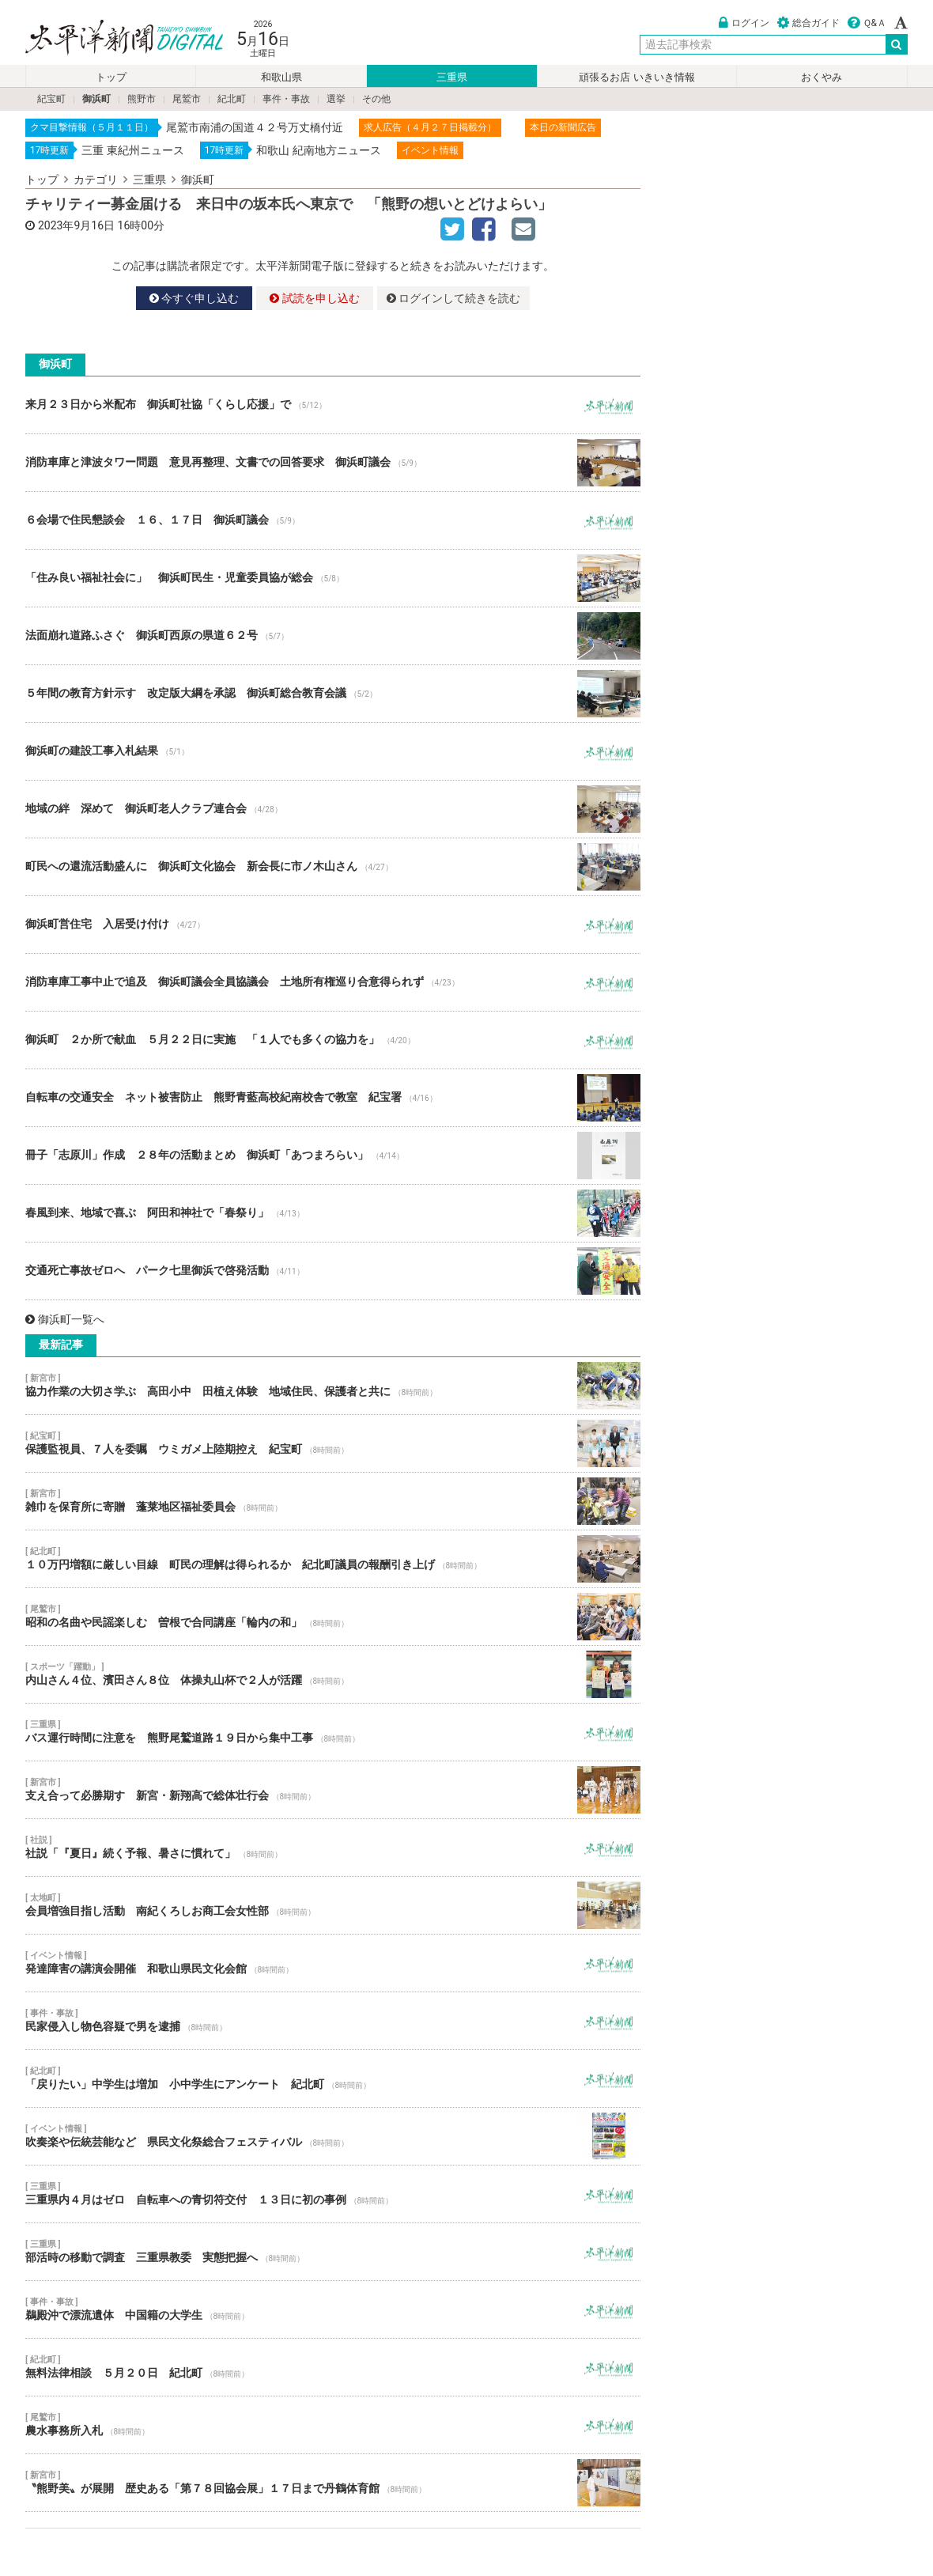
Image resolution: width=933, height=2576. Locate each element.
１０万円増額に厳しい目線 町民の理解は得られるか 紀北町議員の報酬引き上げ (332, 1558)
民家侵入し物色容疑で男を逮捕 (332, 2020)
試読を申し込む (314, 298)
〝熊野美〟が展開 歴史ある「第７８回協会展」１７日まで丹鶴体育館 (332, 2482)
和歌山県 (281, 77)
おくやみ (821, 77)
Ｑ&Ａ (867, 23)
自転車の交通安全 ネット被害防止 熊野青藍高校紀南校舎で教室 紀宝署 (332, 1097)
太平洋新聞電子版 (112, 38)
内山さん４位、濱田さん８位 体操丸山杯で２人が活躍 (332, 1674)
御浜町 (96, 98)
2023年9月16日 (76, 225)
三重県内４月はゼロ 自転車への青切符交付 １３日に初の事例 (332, 2194)
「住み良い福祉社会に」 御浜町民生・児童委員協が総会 (332, 578)
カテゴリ (96, 179)
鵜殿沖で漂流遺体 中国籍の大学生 (332, 2309)
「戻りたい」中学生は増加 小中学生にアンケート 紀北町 (332, 2078)
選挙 (336, 98)
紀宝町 (51, 98)
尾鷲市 (186, 98)
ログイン (744, 23)
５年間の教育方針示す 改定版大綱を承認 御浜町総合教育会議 (332, 693)
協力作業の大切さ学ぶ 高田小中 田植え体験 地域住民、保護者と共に (332, 1385)
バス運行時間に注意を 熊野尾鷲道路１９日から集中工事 (332, 1732)
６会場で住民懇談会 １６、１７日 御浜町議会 (332, 520)
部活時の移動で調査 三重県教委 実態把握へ (332, 2251)
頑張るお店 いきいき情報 (636, 77)
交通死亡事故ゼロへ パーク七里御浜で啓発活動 (332, 1271)
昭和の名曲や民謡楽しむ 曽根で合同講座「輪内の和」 (332, 1616)
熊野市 (141, 98)
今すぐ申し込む (194, 298)
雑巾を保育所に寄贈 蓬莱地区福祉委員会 (332, 1501)
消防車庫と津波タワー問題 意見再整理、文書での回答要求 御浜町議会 (332, 462)
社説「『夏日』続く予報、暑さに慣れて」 (332, 1847)
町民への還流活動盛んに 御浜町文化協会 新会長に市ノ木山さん (332, 866)
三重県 (451, 77)
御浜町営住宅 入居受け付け (332, 924)
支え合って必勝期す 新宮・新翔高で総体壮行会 (332, 1789)
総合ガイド (808, 23)
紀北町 (231, 98)
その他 (376, 98)
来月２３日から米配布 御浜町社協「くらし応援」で (332, 404)
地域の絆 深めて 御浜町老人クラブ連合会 (332, 809)
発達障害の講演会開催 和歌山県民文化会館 (332, 1963)
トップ (111, 77)
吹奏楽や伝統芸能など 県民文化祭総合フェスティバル (332, 2136)
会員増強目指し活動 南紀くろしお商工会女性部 (332, 1905)
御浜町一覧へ (64, 1319)
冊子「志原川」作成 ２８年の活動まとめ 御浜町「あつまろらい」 (332, 1155)
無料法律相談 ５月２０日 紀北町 (332, 2367)
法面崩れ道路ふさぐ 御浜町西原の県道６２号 (332, 635)
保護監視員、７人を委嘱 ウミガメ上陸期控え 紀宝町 (332, 1443)
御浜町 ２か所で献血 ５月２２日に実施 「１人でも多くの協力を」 (332, 1040)
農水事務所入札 (332, 2424)
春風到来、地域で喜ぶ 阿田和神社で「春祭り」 (332, 1213)
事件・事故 (286, 98)
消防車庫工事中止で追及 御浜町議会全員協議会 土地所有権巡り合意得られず (332, 982)
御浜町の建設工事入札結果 (332, 751)
